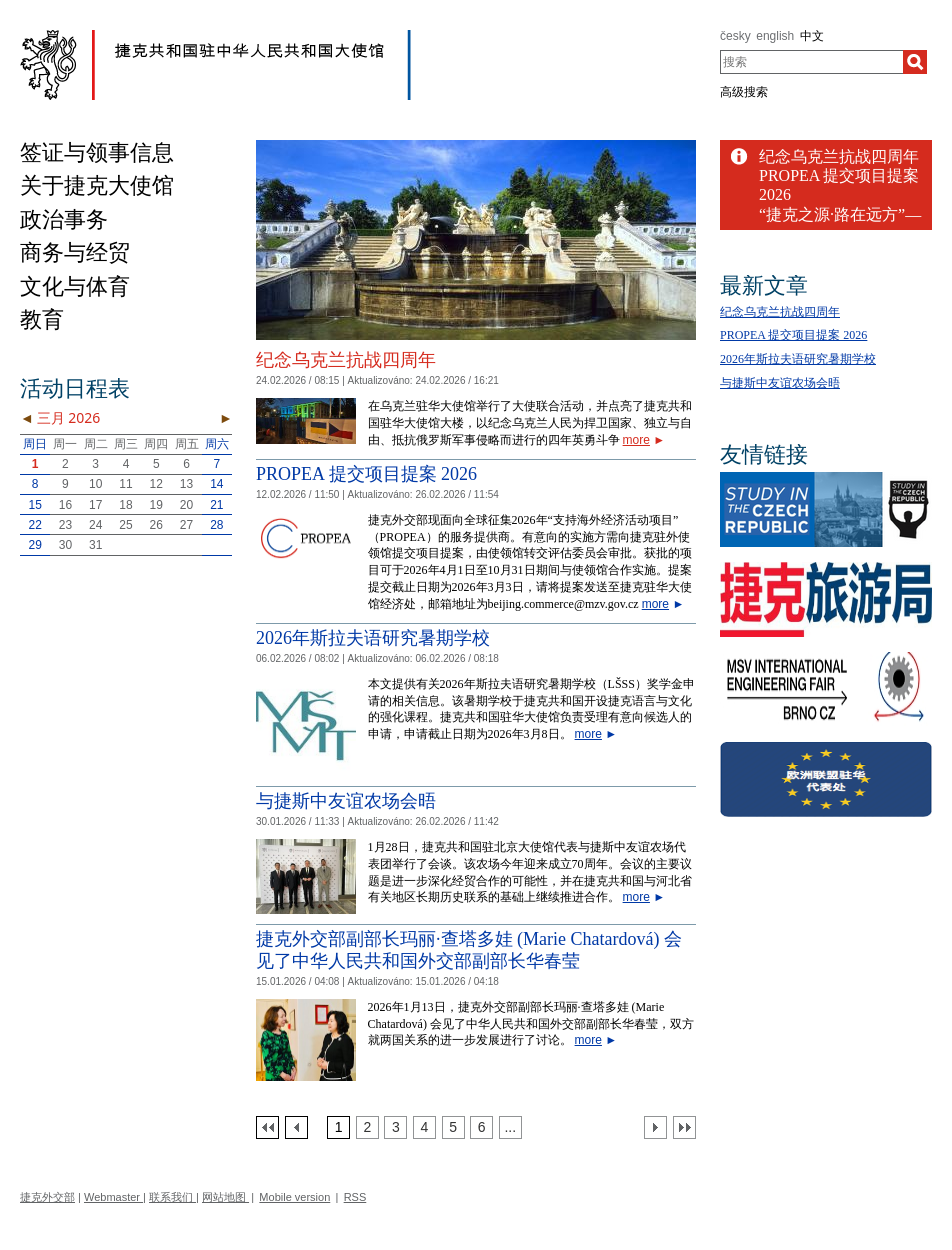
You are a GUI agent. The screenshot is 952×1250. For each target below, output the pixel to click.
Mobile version (294, 1197)
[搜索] (915, 62)
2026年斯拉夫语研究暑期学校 (373, 638)
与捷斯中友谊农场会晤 (346, 801)
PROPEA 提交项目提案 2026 (366, 474)
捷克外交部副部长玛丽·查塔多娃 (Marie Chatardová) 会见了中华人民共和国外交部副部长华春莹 (469, 950)
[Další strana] (655, 1127)
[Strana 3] (395, 1127)
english (775, 36)
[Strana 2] (367, 1127)
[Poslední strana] (684, 1127)
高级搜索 (744, 92)
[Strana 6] (481, 1127)
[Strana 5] (453, 1127)
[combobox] (811, 62)
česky (735, 36)
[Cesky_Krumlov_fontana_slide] (476, 147)
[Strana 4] (424, 1127)
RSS (355, 1197)
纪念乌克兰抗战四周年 (346, 360)
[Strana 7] (510, 1127)
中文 (812, 36)
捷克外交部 (47, 1197)
